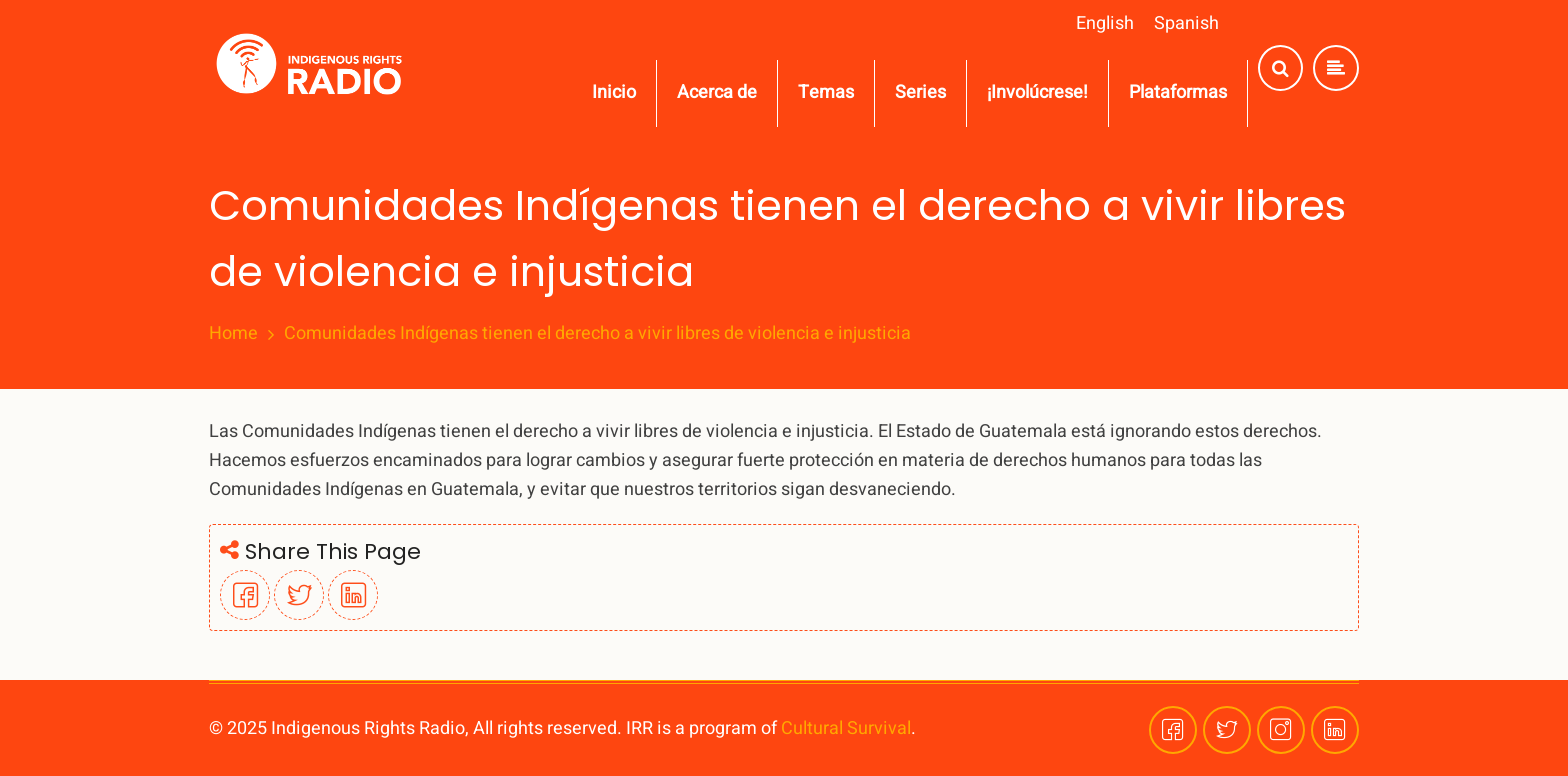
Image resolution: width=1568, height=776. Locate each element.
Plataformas (1178, 92)
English (1105, 23)
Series (920, 92)
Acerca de (717, 92)
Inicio (614, 92)
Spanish (1186, 23)
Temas (826, 92)
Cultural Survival (846, 728)
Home (233, 334)
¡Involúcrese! (1037, 92)
